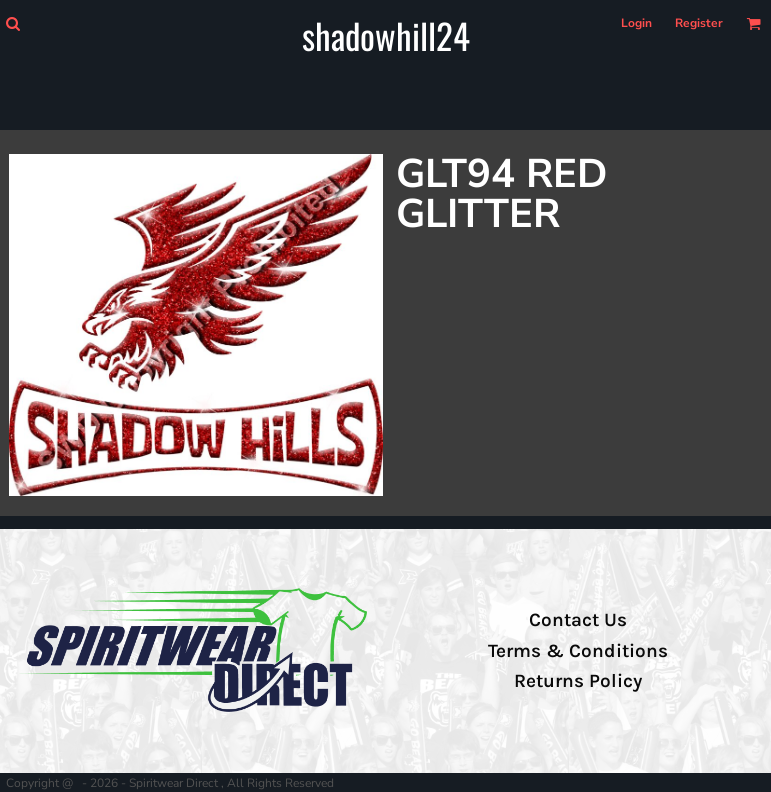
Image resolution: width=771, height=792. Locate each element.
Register (699, 23)
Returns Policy (578, 681)
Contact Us (578, 620)
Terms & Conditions (578, 651)
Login (636, 23)
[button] (12, 23)
